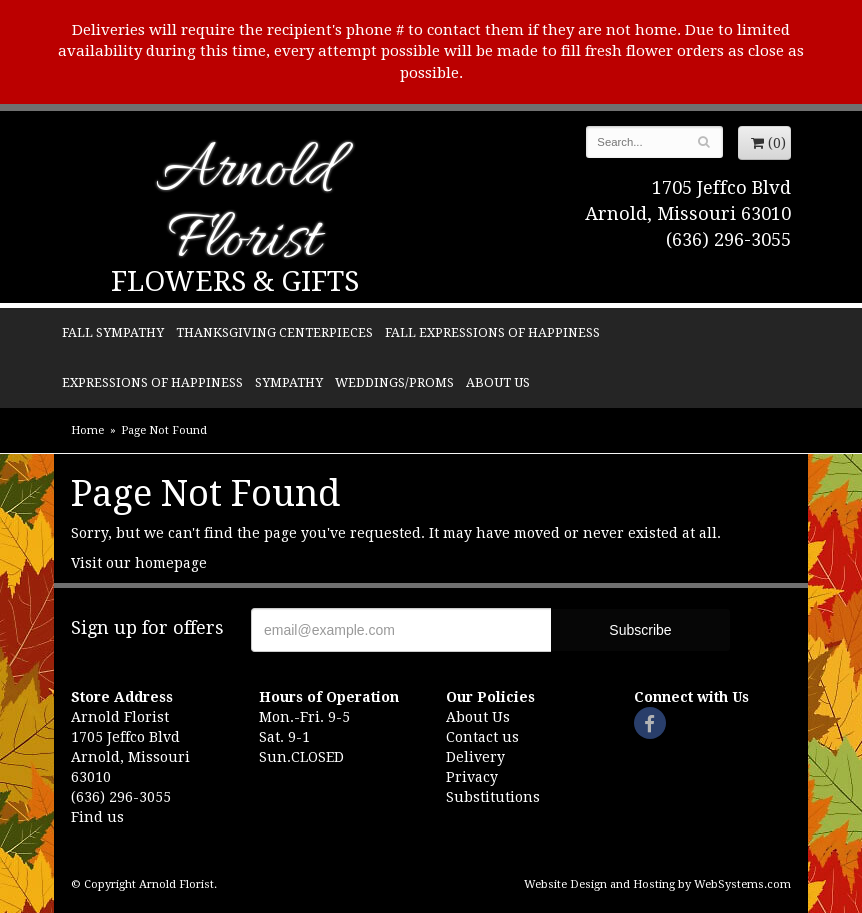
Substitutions (493, 797)
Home (87, 430)
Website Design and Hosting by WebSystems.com (657, 884)
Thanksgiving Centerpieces (274, 332)
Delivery (475, 757)
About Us (498, 382)
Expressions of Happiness (152, 382)
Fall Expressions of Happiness (492, 332)
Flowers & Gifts (235, 281)
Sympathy (289, 382)
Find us (97, 817)
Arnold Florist (244, 207)
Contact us (482, 737)
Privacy (472, 777)
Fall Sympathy (113, 332)
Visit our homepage (139, 563)
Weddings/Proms (394, 382)
